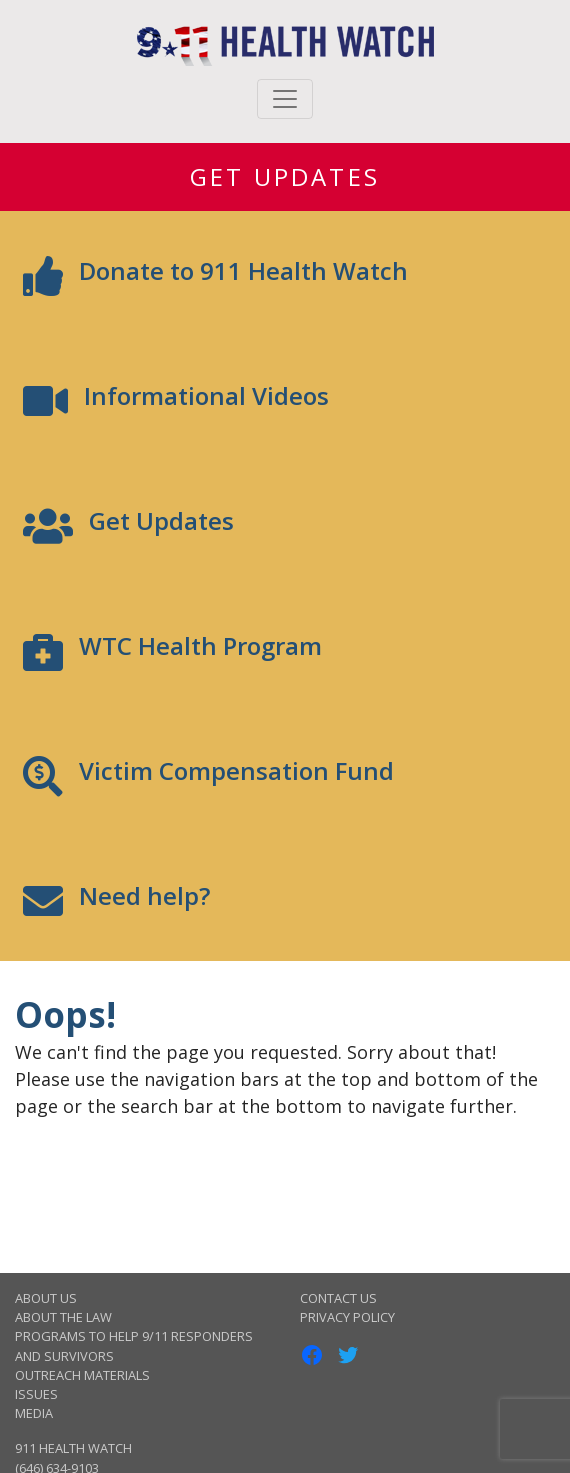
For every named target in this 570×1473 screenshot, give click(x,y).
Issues (36, 1394)
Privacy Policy (347, 1317)
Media (34, 1413)
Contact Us (338, 1298)
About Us (46, 1298)
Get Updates (285, 176)
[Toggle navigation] (285, 99)
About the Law (63, 1317)
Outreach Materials (82, 1375)
